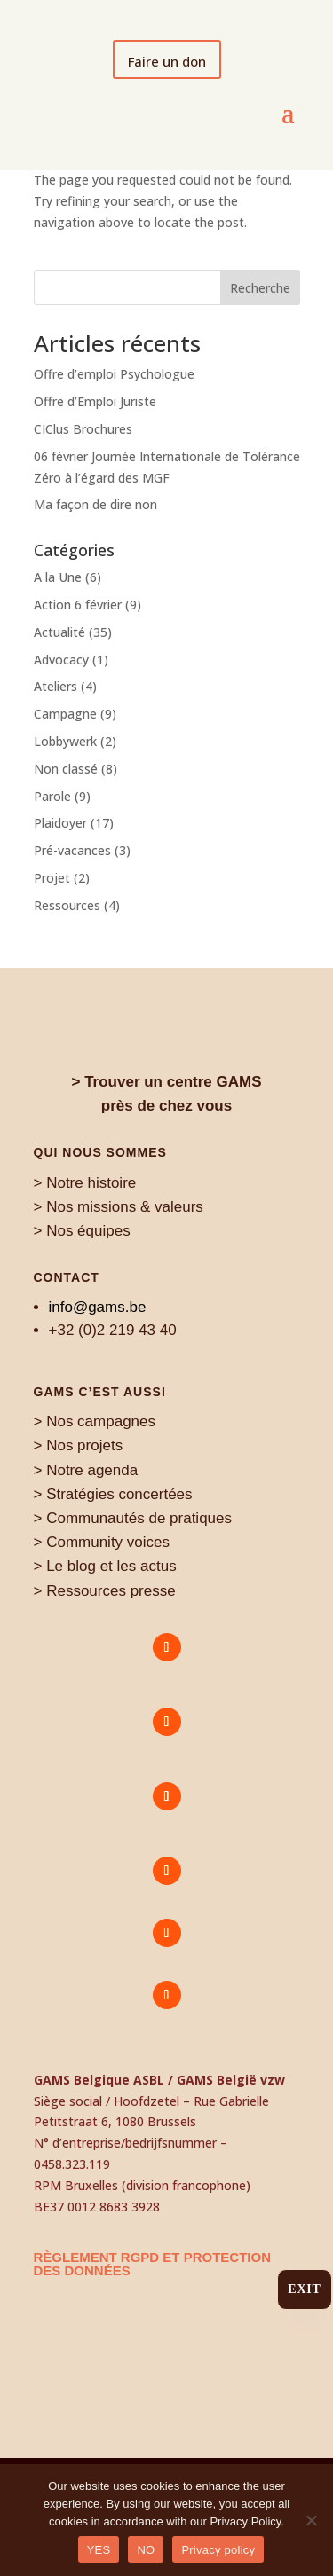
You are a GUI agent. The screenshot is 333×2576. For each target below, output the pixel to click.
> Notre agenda (86, 1470)
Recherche (260, 287)
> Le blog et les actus (105, 1566)
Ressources (67, 905)
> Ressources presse (105, 1591)
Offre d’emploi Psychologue (114, 373)
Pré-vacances (72, 850)
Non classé (66, 768)
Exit (304, 2289)
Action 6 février (78, 604)
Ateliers (55, 686)
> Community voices (102, 1542)
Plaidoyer (60, 822)
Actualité (59, 632)
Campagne (65, 713)
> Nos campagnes (95, 1421)
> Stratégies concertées (113, 1494)
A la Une (58, 577)
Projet (52, 877)
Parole (52, 796)
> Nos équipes (82, 1230)
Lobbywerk (65, 741)
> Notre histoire (85, 1182)
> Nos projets (78, 1445)
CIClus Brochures (83, 428)
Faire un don (167, 61)
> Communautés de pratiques (133, 1518)
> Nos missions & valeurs (118, 1206)
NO (146, 2549)
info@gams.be (98, 1307)
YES (99, 2549)
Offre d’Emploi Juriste (95, 401)
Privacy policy (218, 2549)
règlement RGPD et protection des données (153, 2264)
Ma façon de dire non (95, 504)
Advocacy (61, 659)
